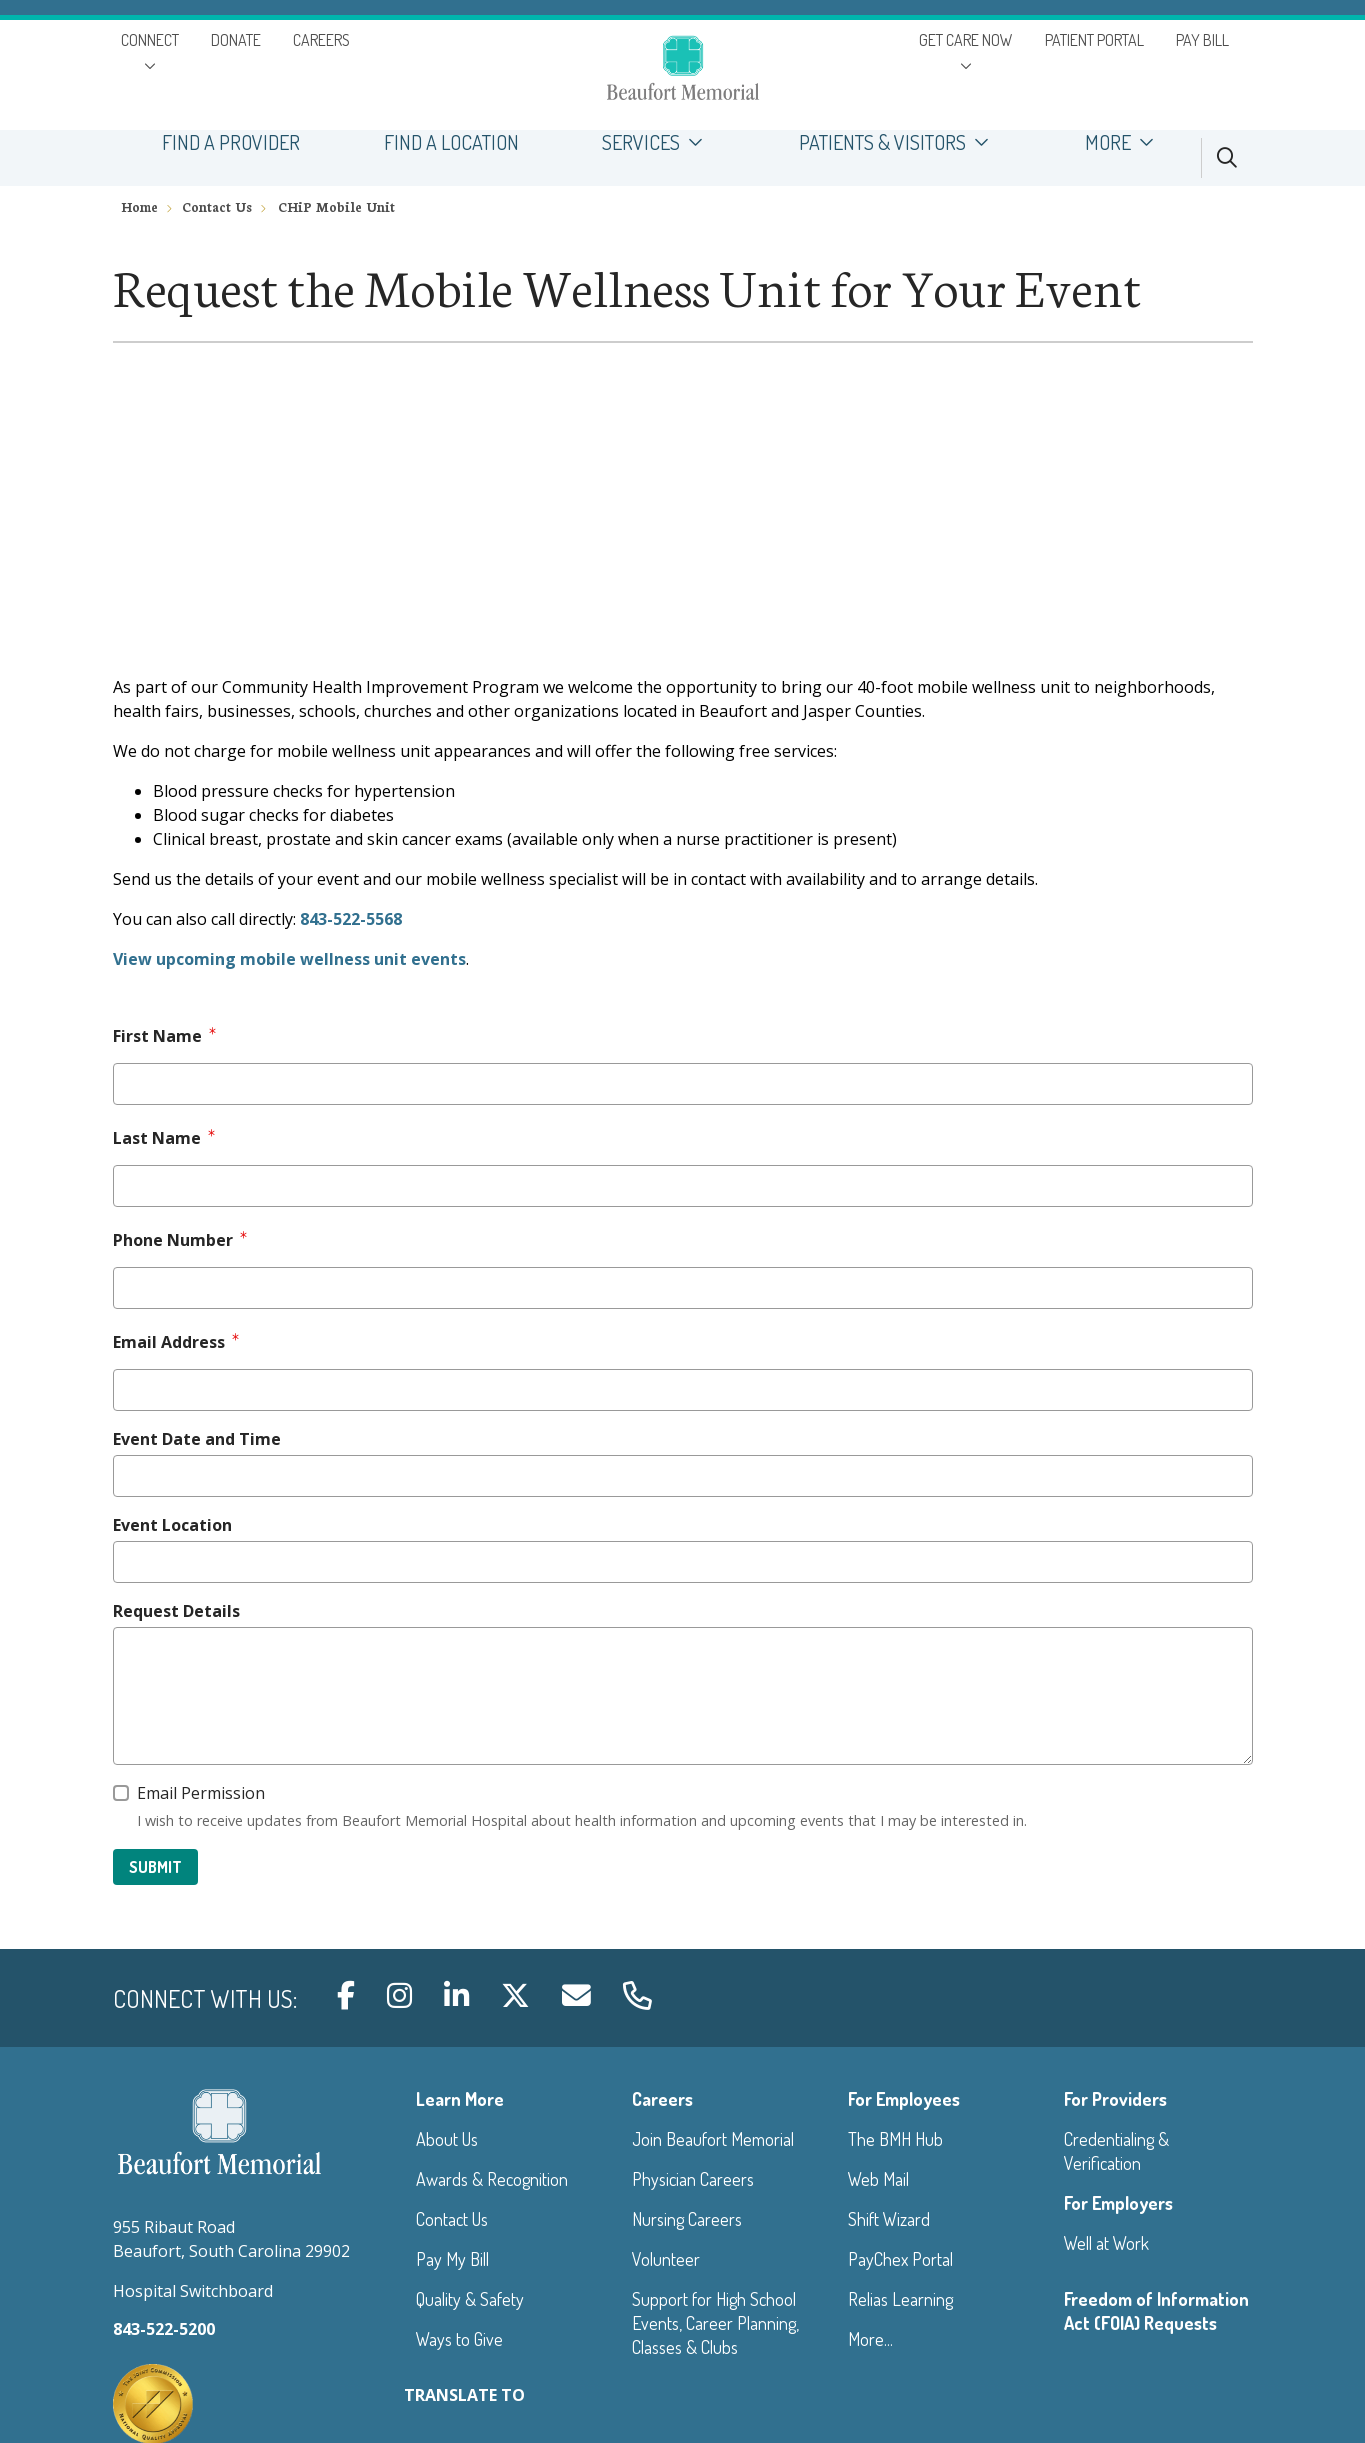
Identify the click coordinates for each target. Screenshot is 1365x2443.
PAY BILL (1202, 40)
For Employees (904, 2099)
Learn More (460, 2099)
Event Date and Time (197, 1439)
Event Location (172, 1525)
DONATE (236, 40)
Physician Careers (693, 2179)
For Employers (1118, 2203)
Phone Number (173, 1240)
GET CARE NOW (966, 40)
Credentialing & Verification (1116, 2151)
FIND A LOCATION (451, 142)
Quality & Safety (470, 2299)
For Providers (1115, 2099)
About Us (447, 2139)
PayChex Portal (900, 2259)
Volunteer (666, 2259)
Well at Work (1106, 2243)
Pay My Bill (452, 2259)
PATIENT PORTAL (1094, 40)
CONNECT (150, 40)
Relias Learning (900, 2299)
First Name (157, 1036)
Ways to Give (459, 2339)
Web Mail (878, 2179)
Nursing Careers (687, 2219)
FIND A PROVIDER (232, 142)
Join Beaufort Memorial (713, 2139)
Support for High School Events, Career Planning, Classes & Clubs (715, 2323)
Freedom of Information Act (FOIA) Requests (1156, 2311)
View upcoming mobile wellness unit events (289, 959)
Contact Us (452, 2219)
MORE (1125, 142)
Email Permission (201, 1793)
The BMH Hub (895, 2139)
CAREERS (321, 40)
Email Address (169, 1342)
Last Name (157, 1138)
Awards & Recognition (492, 2179)
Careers (662, 2099)
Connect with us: (205, 1998)
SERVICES (659, 142)
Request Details (176, 1611)
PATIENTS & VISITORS (900, 142)
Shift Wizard (889, 2219)
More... (870, 2339)
